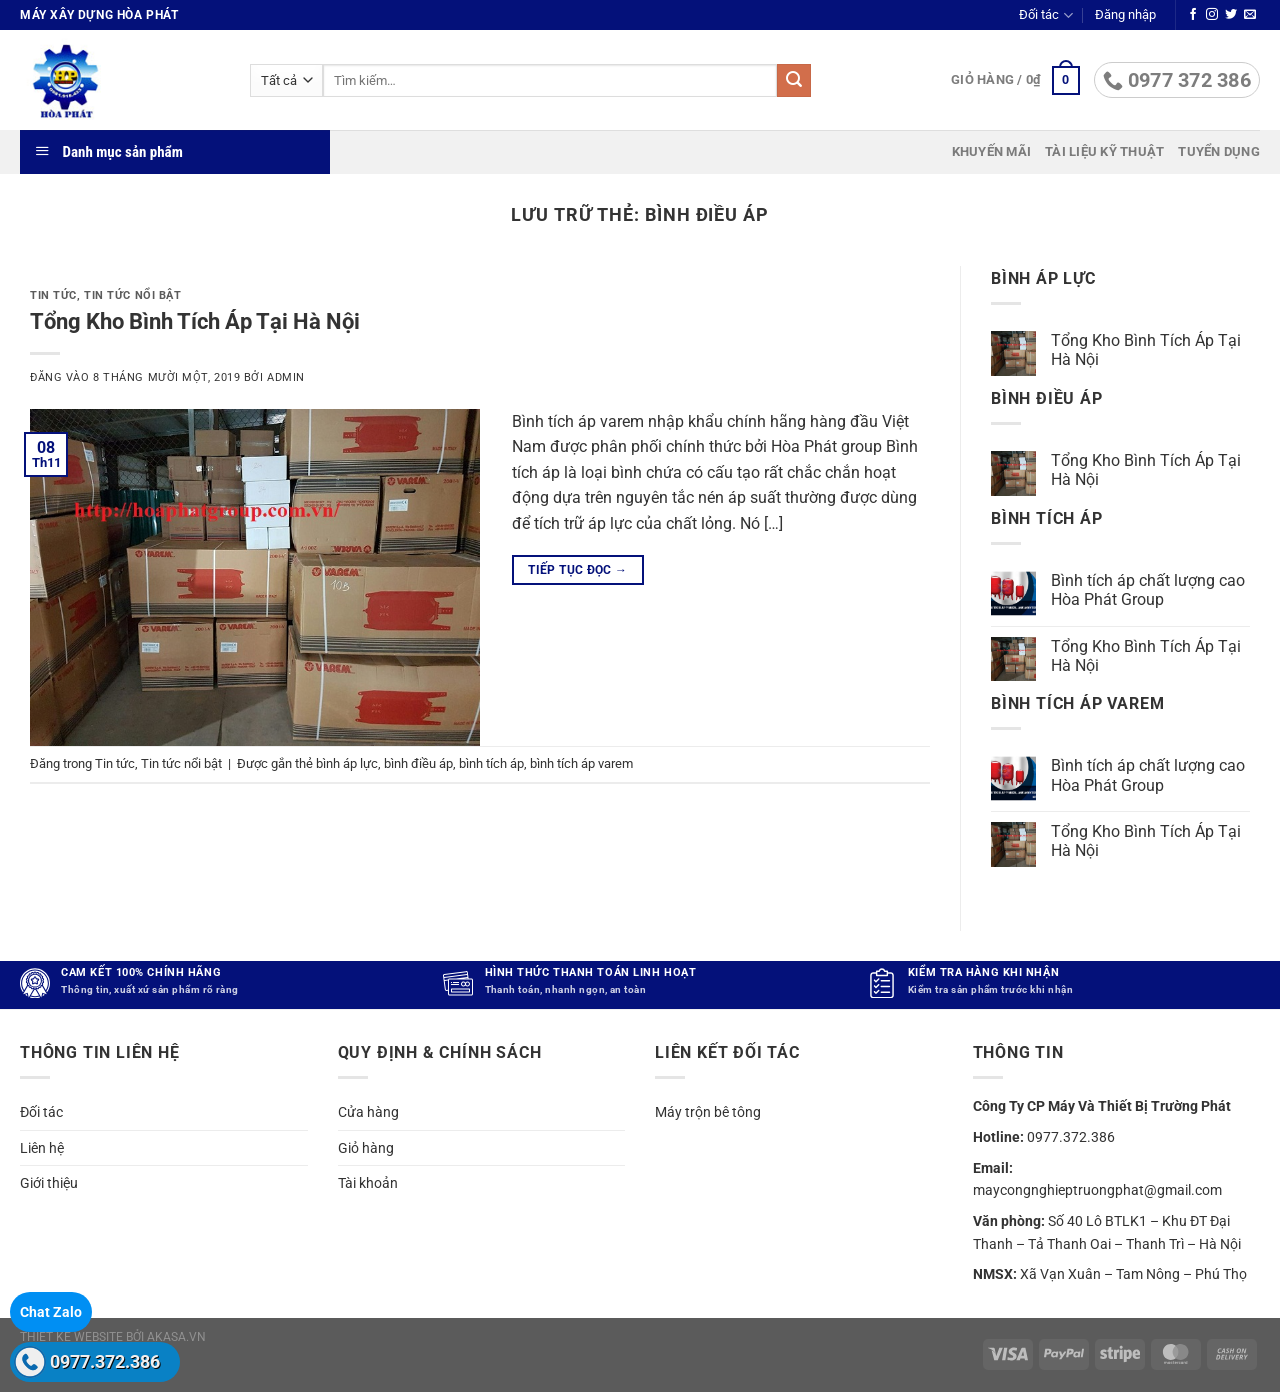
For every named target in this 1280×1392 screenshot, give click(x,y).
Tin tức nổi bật (132, 295)
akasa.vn (176, 1337)
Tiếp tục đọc (577, 570)
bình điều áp (418, 763)
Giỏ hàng (366, 1148)
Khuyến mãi (992, 151)
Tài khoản (368, 1183)
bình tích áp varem (581, 763)
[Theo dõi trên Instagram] (1212, 15)
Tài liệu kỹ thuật (1104, 151)
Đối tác (1045, 15)
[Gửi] (794, 81)
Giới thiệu (49, 1183)
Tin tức (53, 295)
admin (286, 377)
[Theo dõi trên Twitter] (1231, 15)
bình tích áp (491, 763)
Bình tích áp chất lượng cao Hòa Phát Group (1148, 590)
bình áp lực (347, 763)
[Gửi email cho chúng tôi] (1250, 15)
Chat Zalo (51, 1312)
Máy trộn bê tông (708, 1112)
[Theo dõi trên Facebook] (1193, 15)
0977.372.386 (105, 1361)
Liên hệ (42, 1148)
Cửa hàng (368, 1112)
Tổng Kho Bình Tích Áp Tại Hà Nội (195, 321)
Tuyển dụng (1219, 151)
